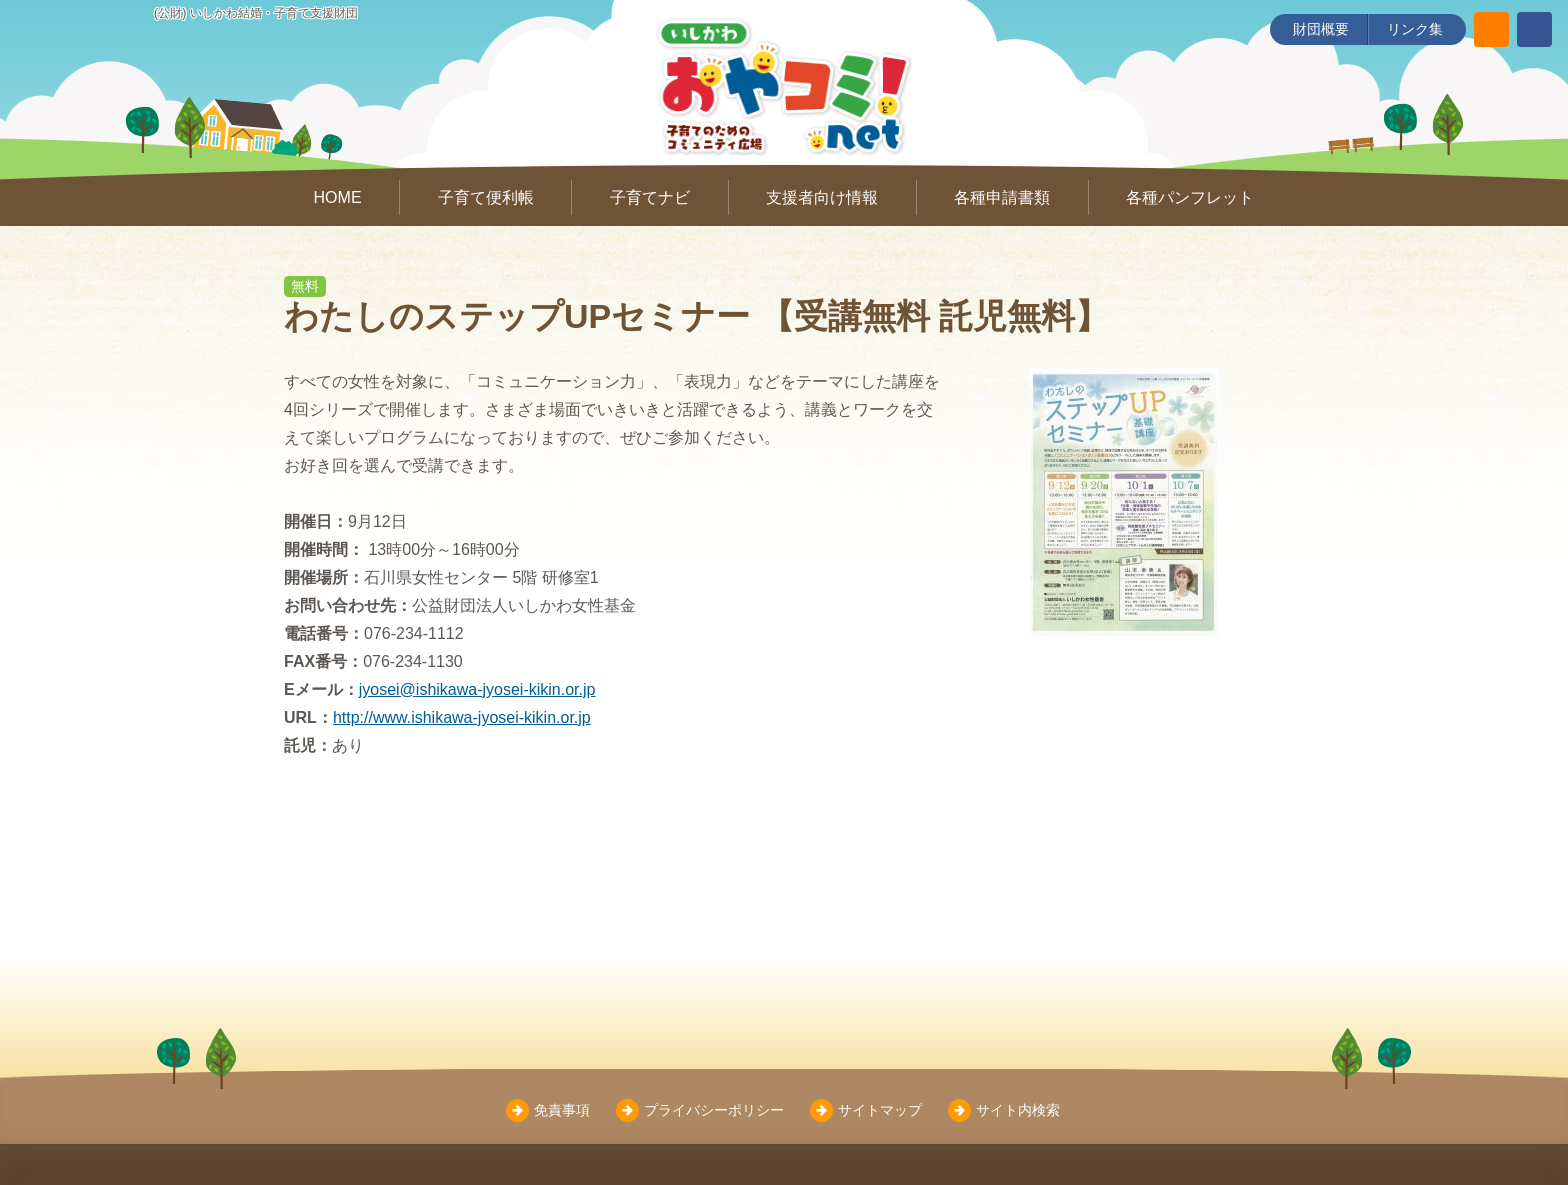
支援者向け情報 (822, 197)
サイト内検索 (1018, 1110)
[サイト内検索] (1491, 29)
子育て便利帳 (486, 197)
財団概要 (1321, 29)
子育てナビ (650, 197)
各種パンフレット (1190, 197)
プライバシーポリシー (714, 1110)
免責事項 (562, 1110)
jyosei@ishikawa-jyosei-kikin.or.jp (477, 689)
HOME (338, 197)
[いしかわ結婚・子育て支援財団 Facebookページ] (1534, 29)
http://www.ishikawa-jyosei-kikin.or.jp (462, 717)
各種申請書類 (1002, 197)
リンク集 (1415, 29)
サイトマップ (880, 1110)
